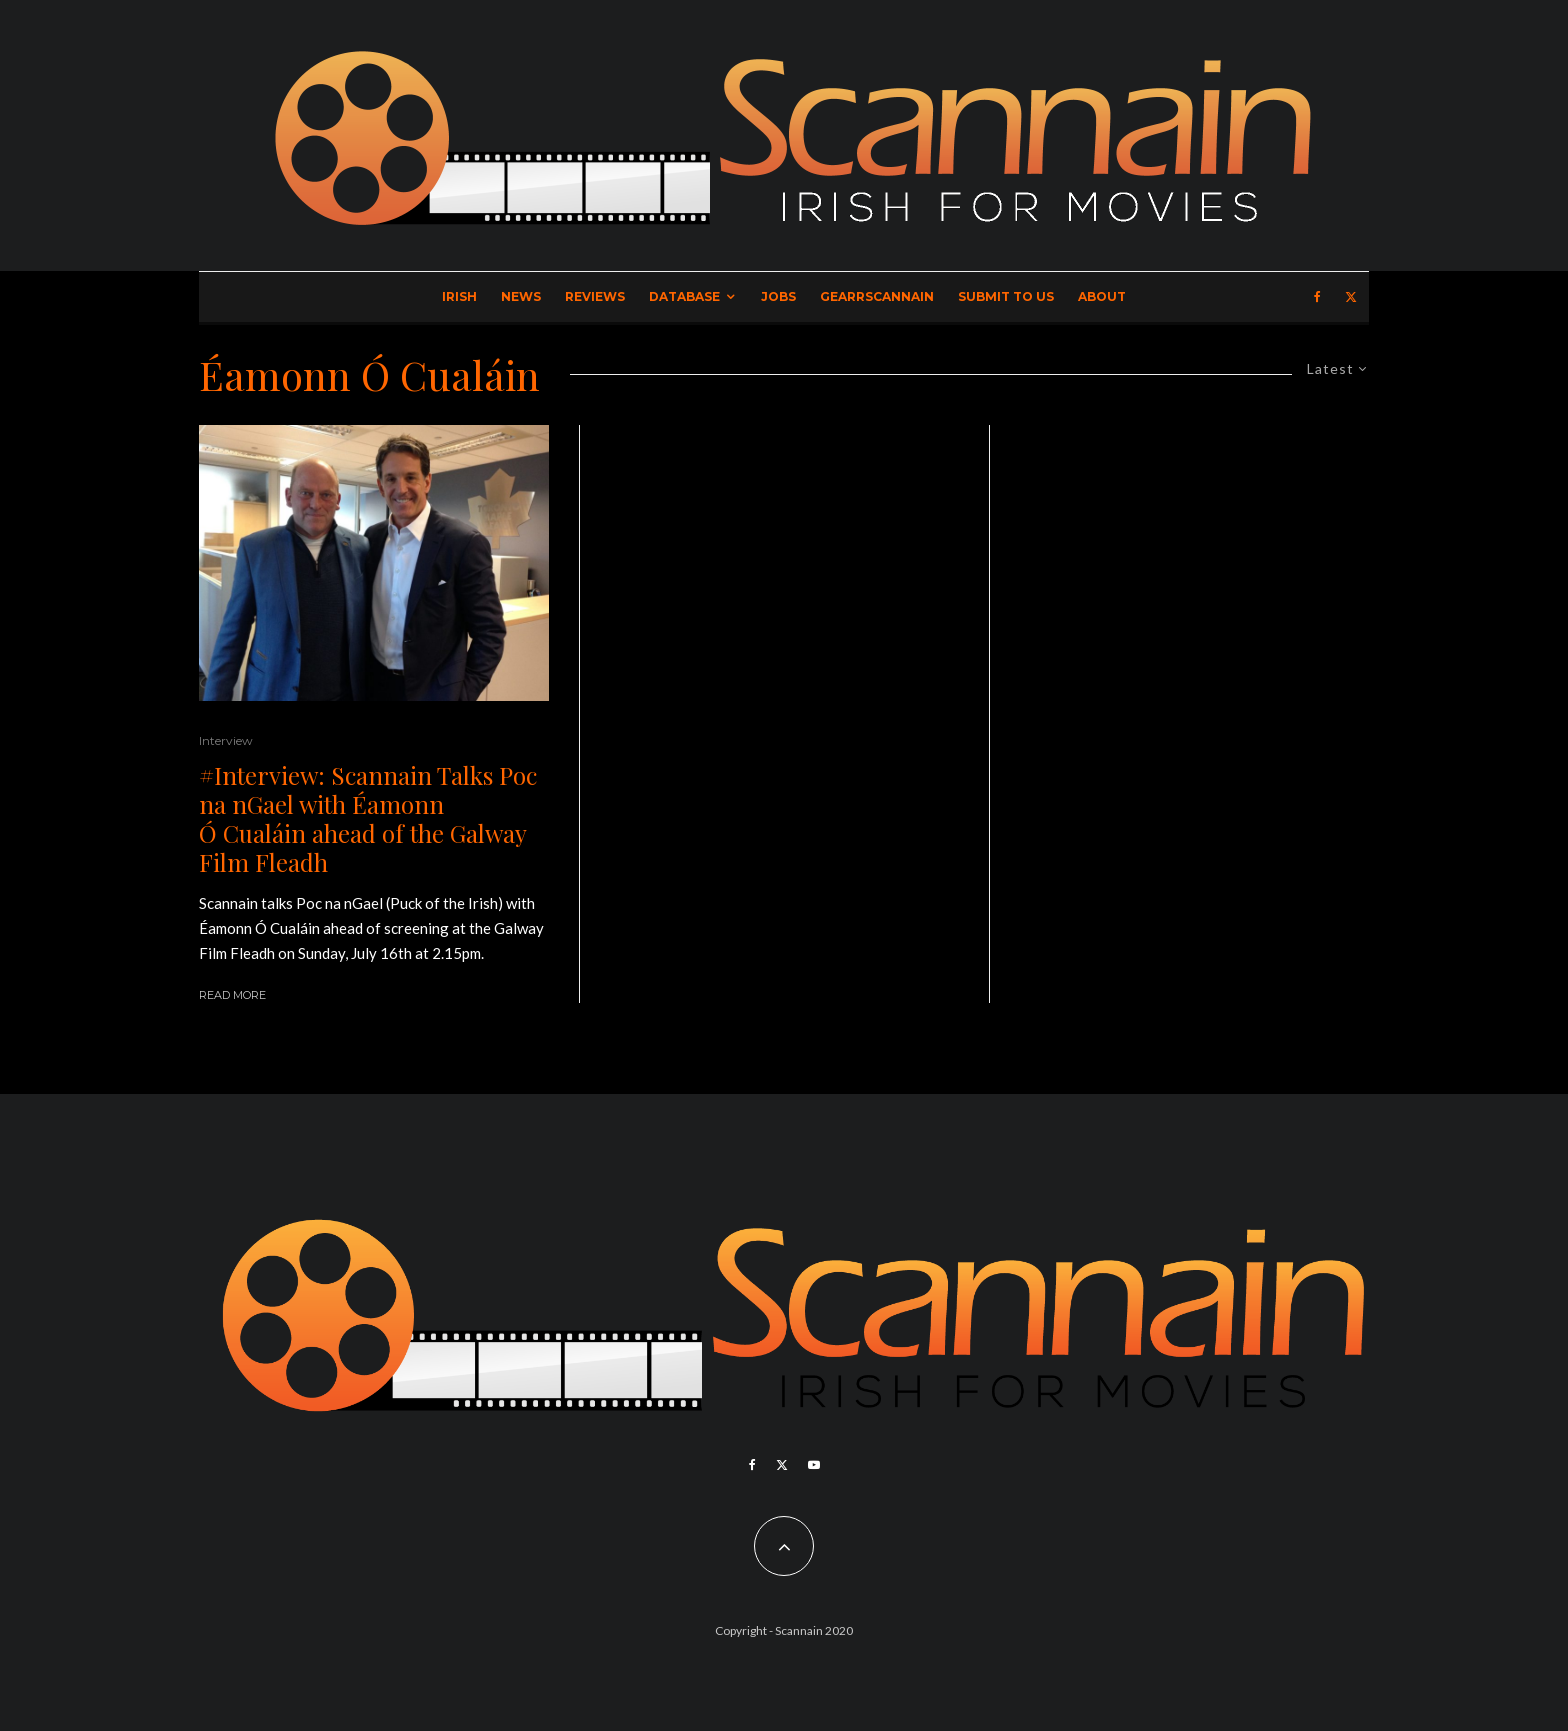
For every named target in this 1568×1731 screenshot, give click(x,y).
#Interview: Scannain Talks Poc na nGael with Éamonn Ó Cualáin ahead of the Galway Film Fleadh (368, 818)
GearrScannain (877, 296)
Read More (232, 995)
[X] (1351, 297)
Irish (459, 296)
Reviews (595, 296)
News (521, 296)
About (1102, 296)
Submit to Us (1006, 296)
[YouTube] (814, 1465)
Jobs (778, 296)
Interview (226, 740)
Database (684, 296)
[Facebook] (1317, 297)
